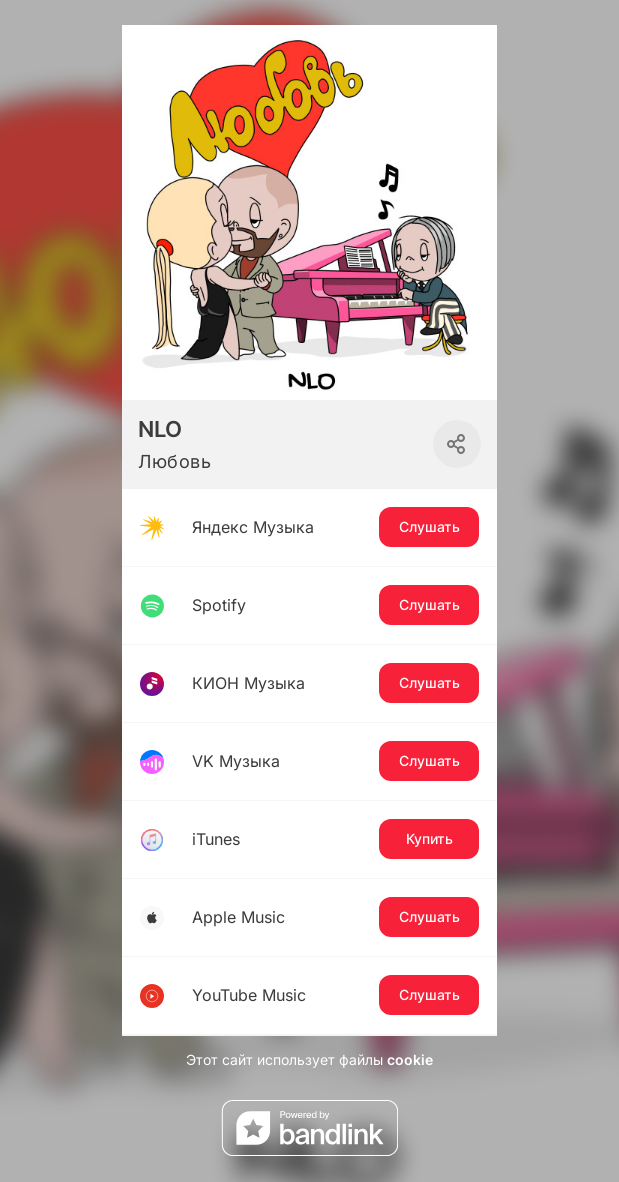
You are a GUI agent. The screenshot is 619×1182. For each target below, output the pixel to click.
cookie (410, 1059)
